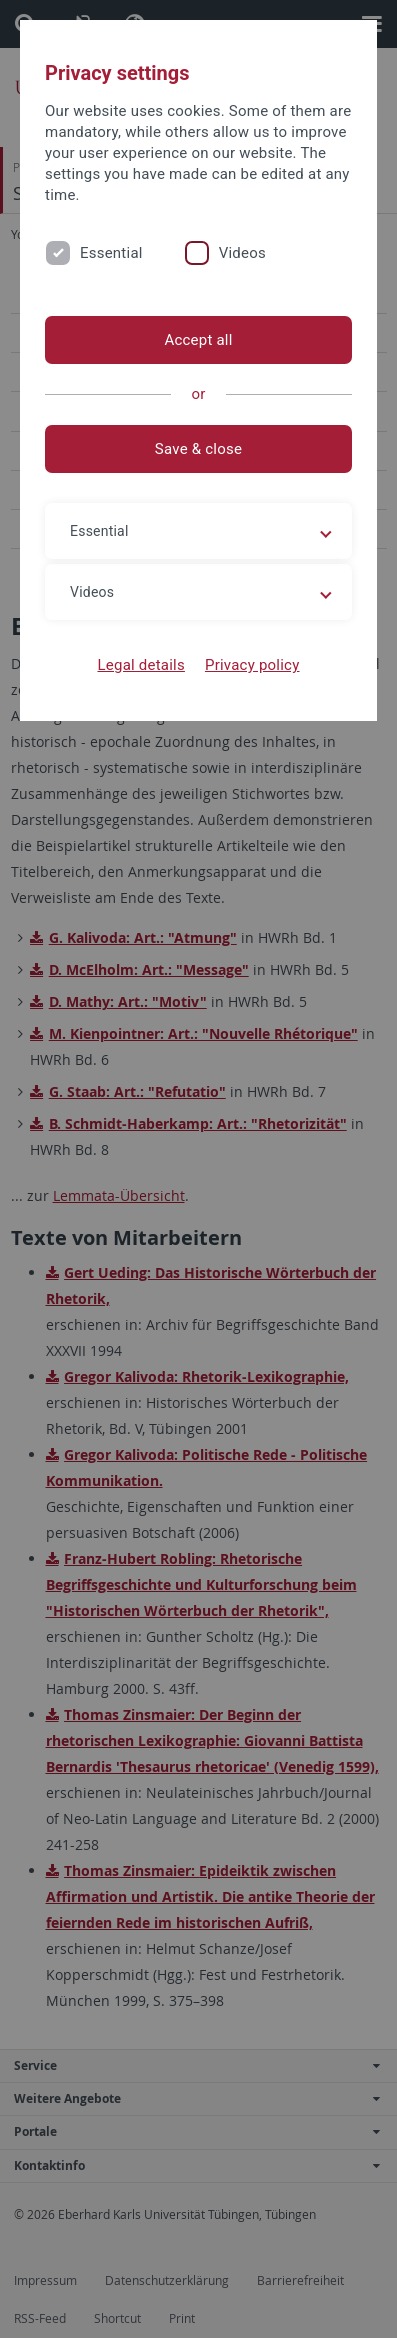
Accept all (198, 340)
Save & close (198, 449)
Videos (242, 253)
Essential (111, 253)
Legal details (141, 665)
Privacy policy (252, 665)
